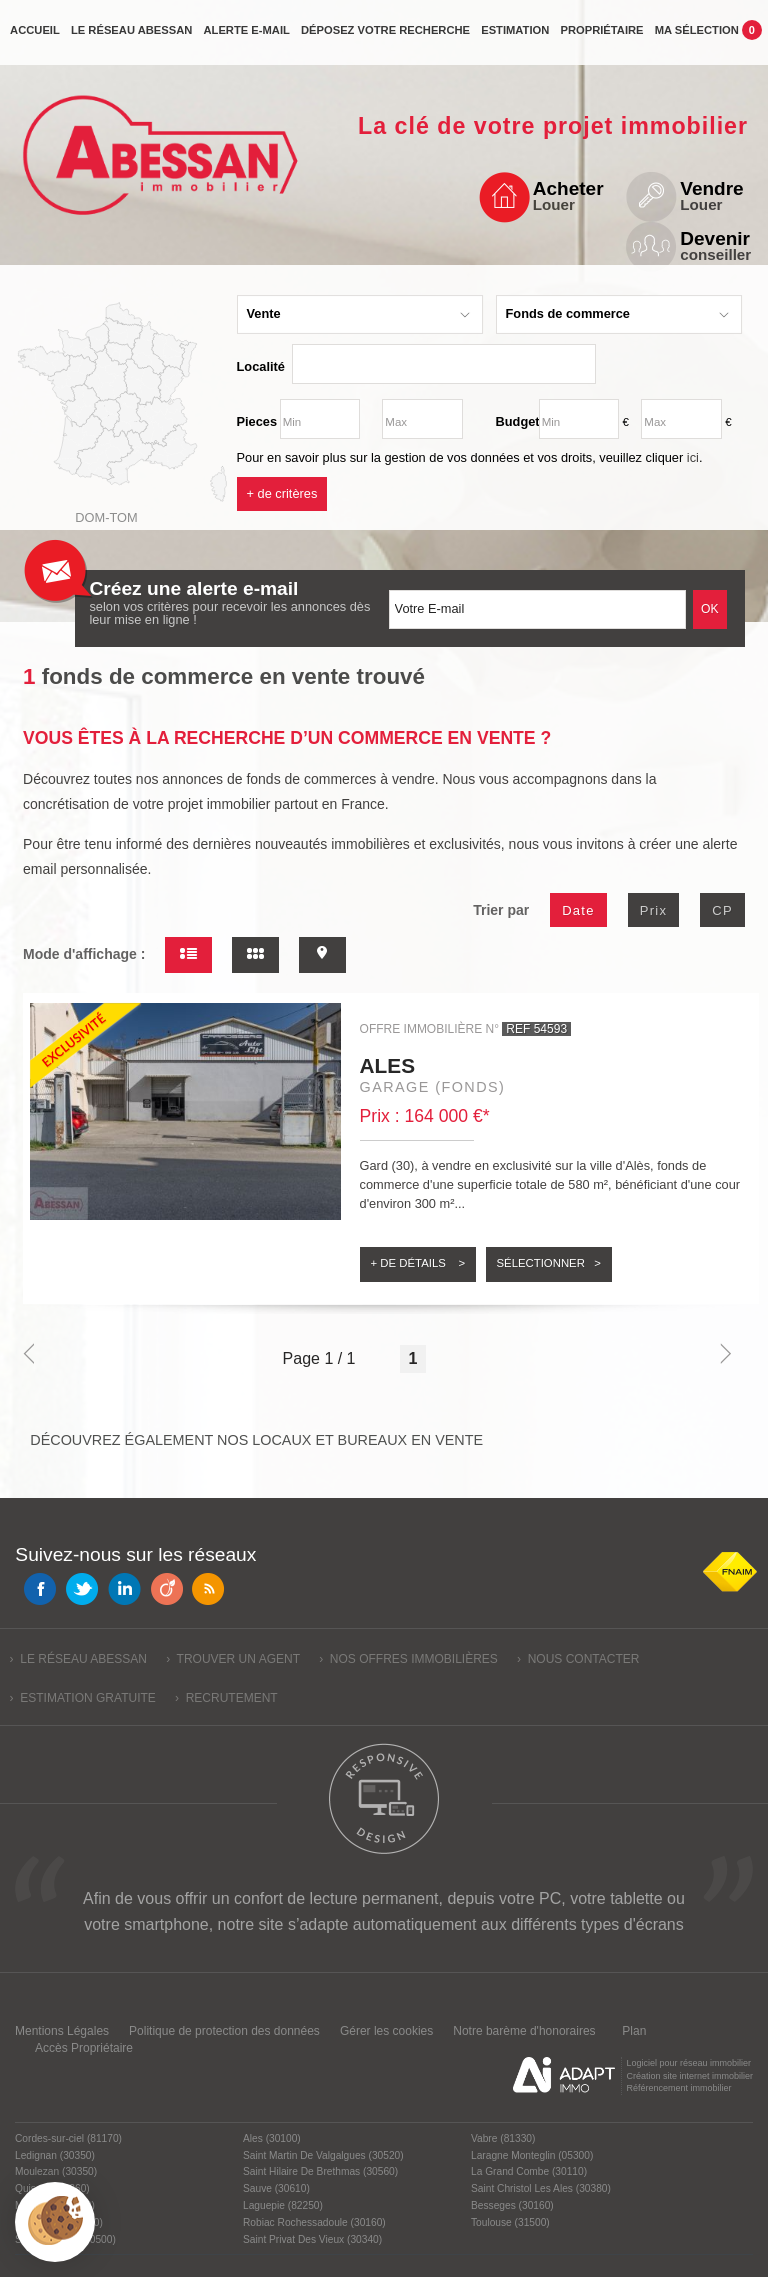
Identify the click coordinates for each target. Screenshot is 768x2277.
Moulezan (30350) (56, 2171)
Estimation (515, 38)
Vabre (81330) (503, 2138)
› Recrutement (226, 1698)
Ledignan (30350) (55, 2155)
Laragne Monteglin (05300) (532, 2155)
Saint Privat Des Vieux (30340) (312, 2239)
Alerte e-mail (246, 38)
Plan (634, 2031)
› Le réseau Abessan (78, 1659)
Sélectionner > (549, 1263)
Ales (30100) (272, 2138)
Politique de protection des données (224, 2031)
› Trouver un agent (233, 1659)
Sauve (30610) (276, 2188)
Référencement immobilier (678, 2088)
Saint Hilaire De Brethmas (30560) (320, 2171)
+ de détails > (418, 1263)
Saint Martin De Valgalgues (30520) (323, 2155)
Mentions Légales (62, 2031)
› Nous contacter (578, 1659)
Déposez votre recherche (385, 38)
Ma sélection (708, 36)
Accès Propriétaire (84, 2048)
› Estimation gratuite (83, 1698)
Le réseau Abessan (131, 38)
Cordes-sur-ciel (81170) (68, 2138)
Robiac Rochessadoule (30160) (314, 2222)
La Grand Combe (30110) (529, 2171)
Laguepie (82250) (283, 2205)
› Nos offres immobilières (408, 1659)
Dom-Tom (106, 517)
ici (693, 457)
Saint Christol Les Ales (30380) (541, 2188)
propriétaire (601, 38)
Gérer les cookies (386, 2031)
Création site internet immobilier (689, 2076)
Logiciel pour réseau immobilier (688, 2063)
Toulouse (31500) (510, 2222)
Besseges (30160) (512, 2205)
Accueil (35, 38)
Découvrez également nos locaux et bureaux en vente (256, 1440)
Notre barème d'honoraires (526, 2031)
